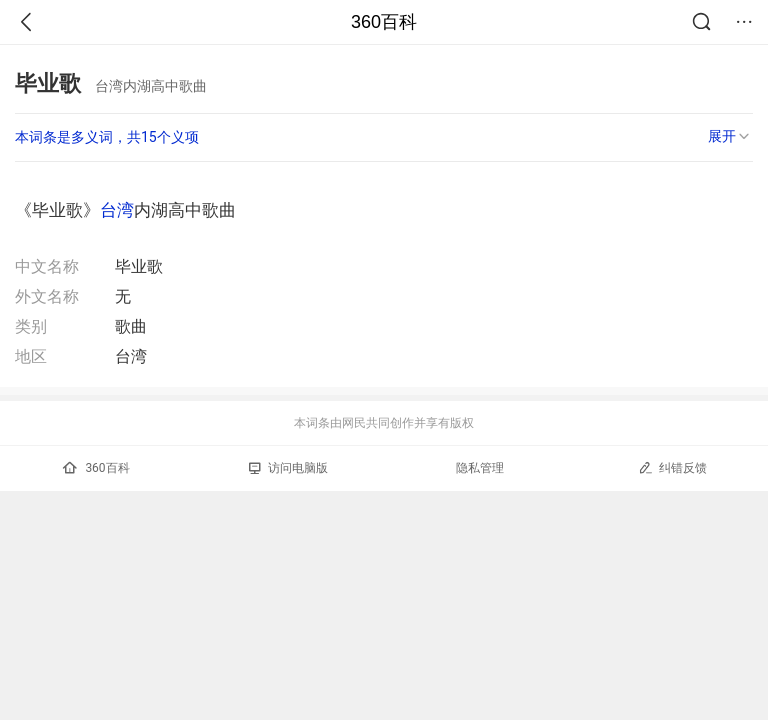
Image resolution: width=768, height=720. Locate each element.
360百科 (384, 22)
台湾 (117, 210)
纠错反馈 (672, 467)
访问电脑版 (288, 468)
